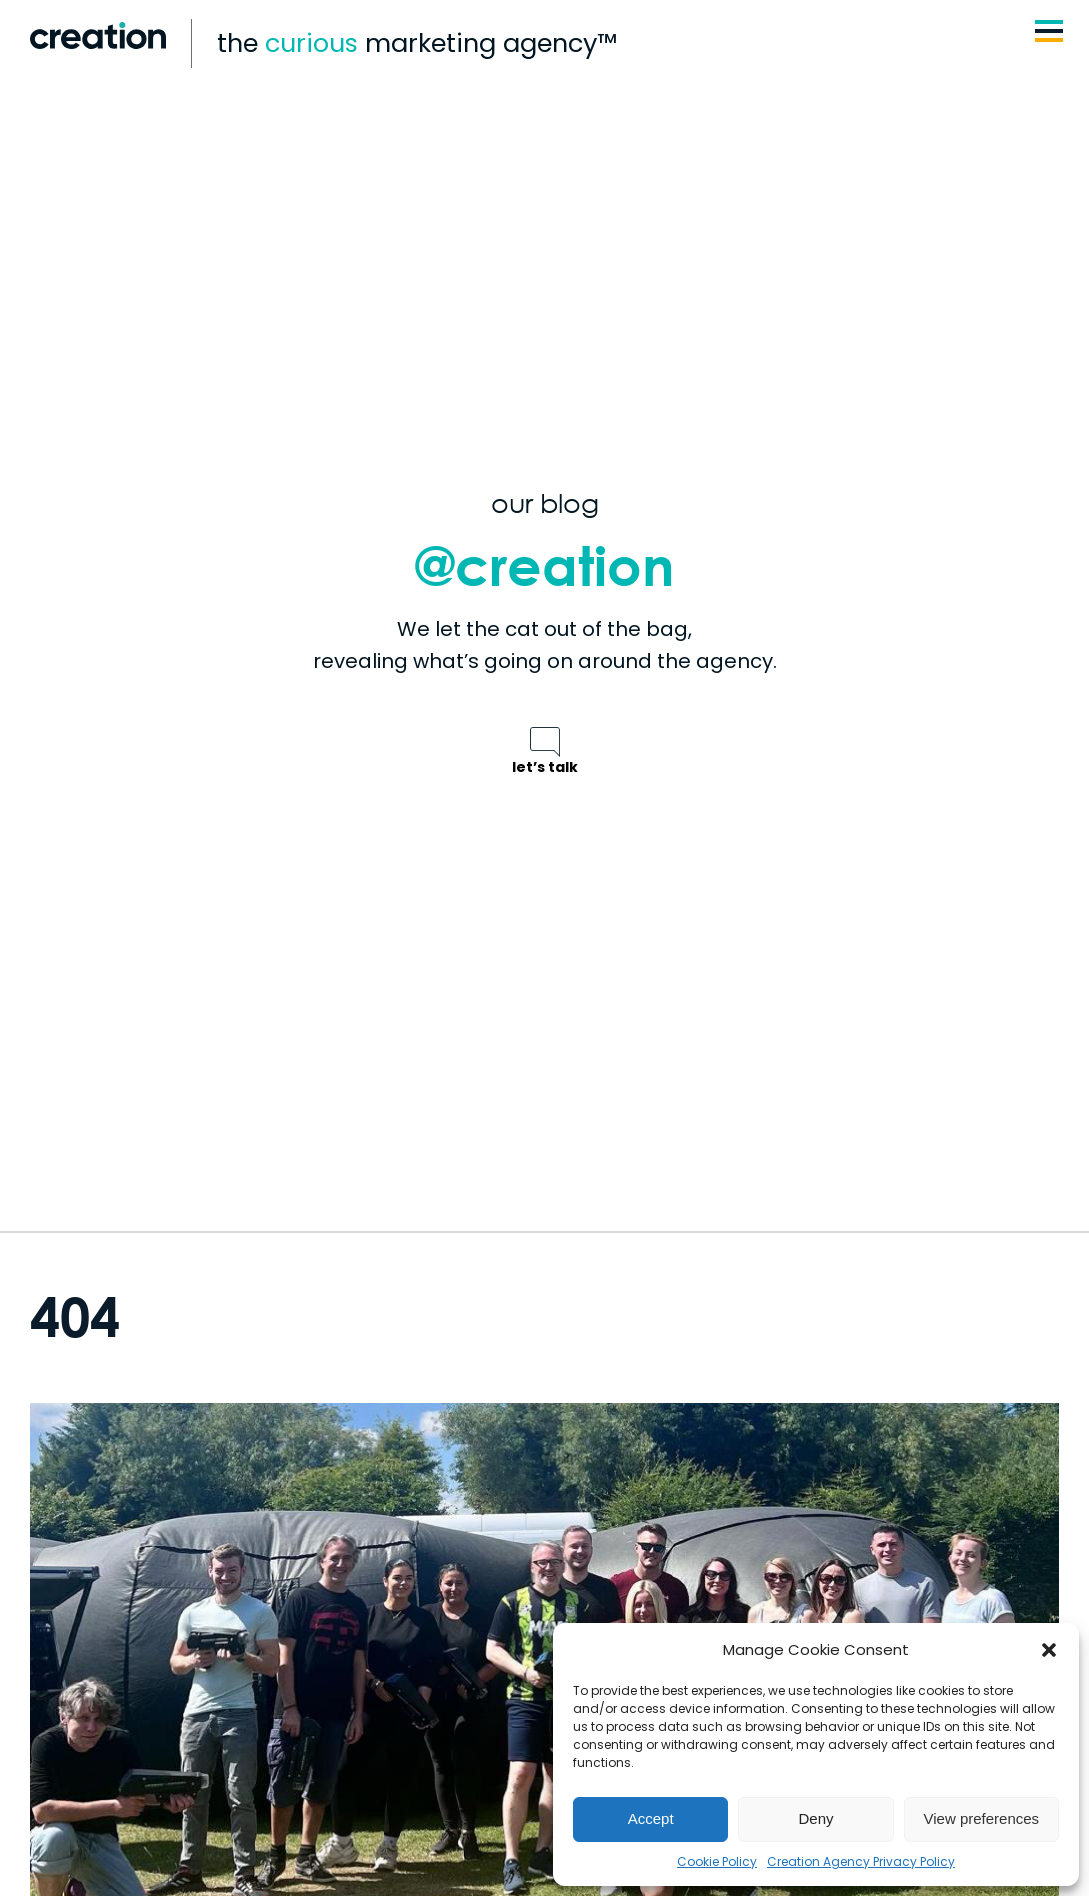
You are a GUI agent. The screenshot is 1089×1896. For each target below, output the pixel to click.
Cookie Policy (717, 1861)
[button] (1049, 1650)
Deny (815, 1818)
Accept (651, 1818)
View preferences (982, 1818)
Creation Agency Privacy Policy (861, 1861)
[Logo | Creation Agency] (98, 29)
